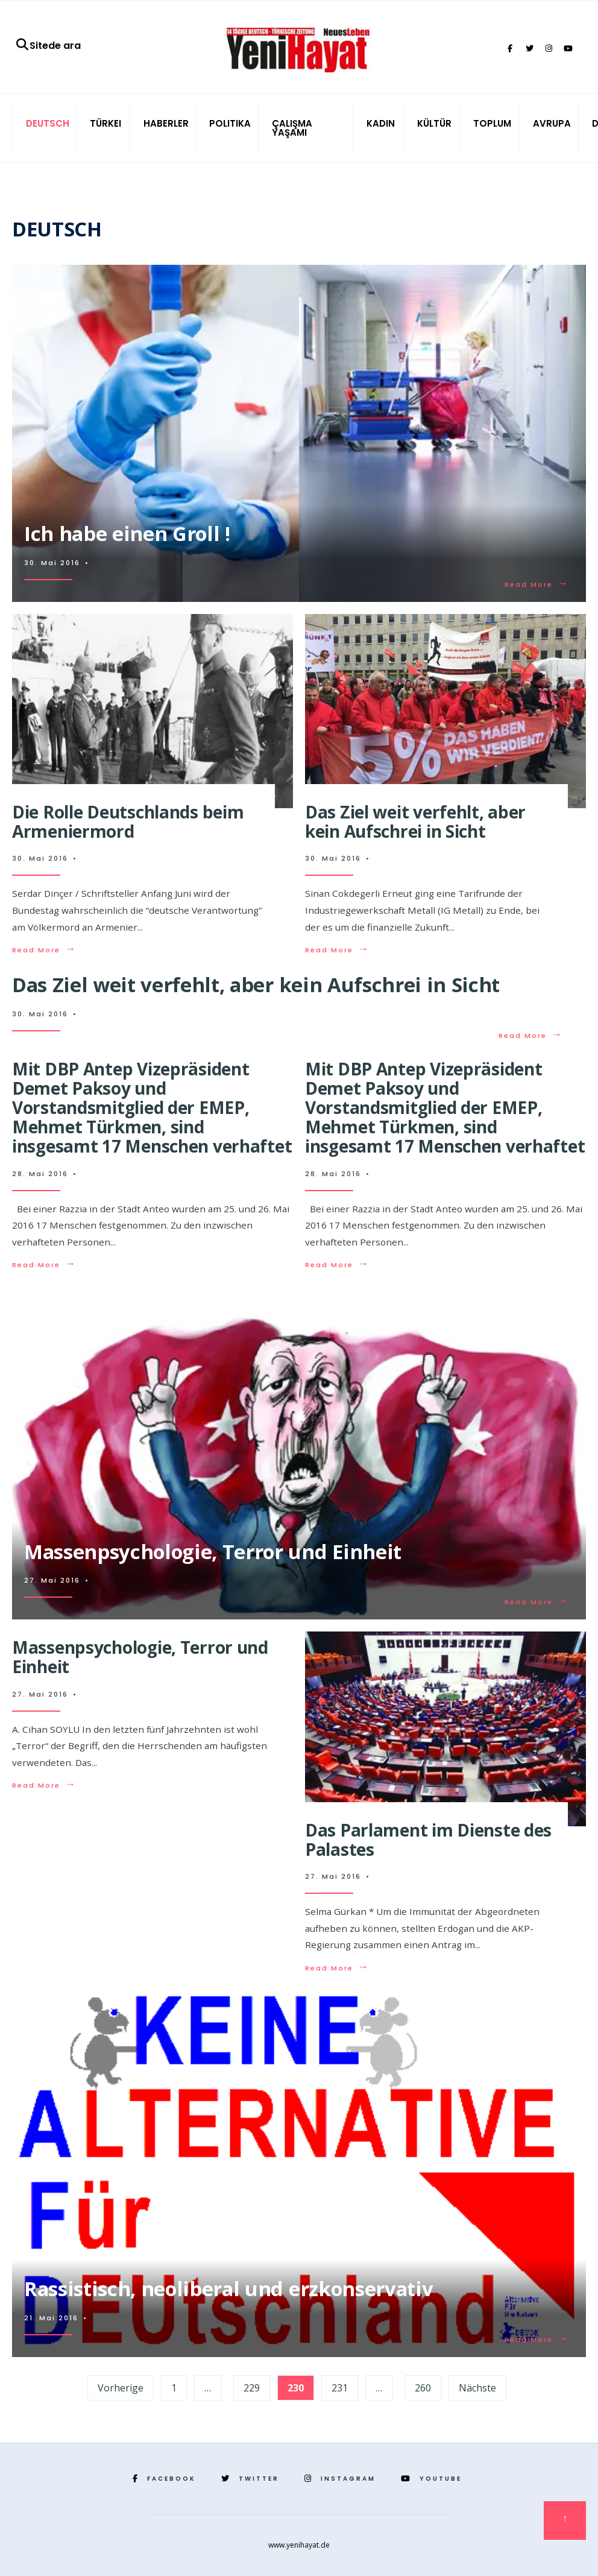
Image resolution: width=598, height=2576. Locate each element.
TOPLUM (492, 123)
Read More (537, 584)
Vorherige (120, 2387)
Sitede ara (48, 45)
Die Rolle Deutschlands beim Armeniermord (128, 821)
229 (252, 2387)
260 (423, 2387)
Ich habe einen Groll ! (127, 533)
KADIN (381, 123)
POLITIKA (230, 123)
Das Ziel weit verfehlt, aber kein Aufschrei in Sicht (415, 821)
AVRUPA (552, 123)
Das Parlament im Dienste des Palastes (428, 1839)
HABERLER (166, 123)
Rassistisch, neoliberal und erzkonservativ (228, 2288)
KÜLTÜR (434, 123)
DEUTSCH (47, 123)
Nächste (477, 2387)
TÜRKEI (105, 123)
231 (340, 2387)
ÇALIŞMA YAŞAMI (292, 128)
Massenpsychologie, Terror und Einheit (212, 1551)
